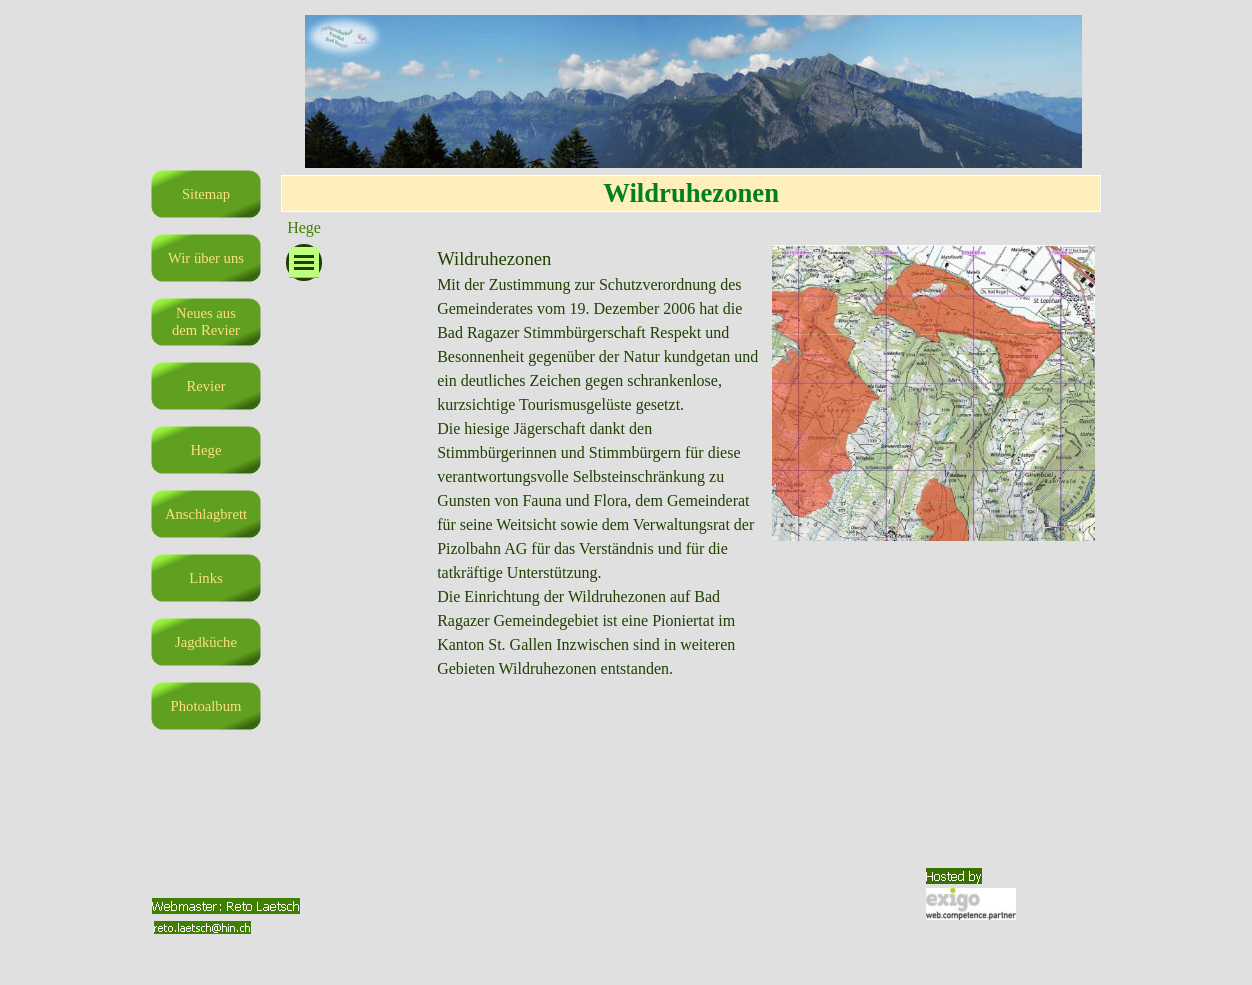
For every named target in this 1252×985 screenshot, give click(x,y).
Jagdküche (206, 642)
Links (205, 578)
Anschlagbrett (206, 514)
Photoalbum (206, 706)
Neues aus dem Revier (206, 321)
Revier (205, 386)
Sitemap (206, 194)
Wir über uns (206, 258)
